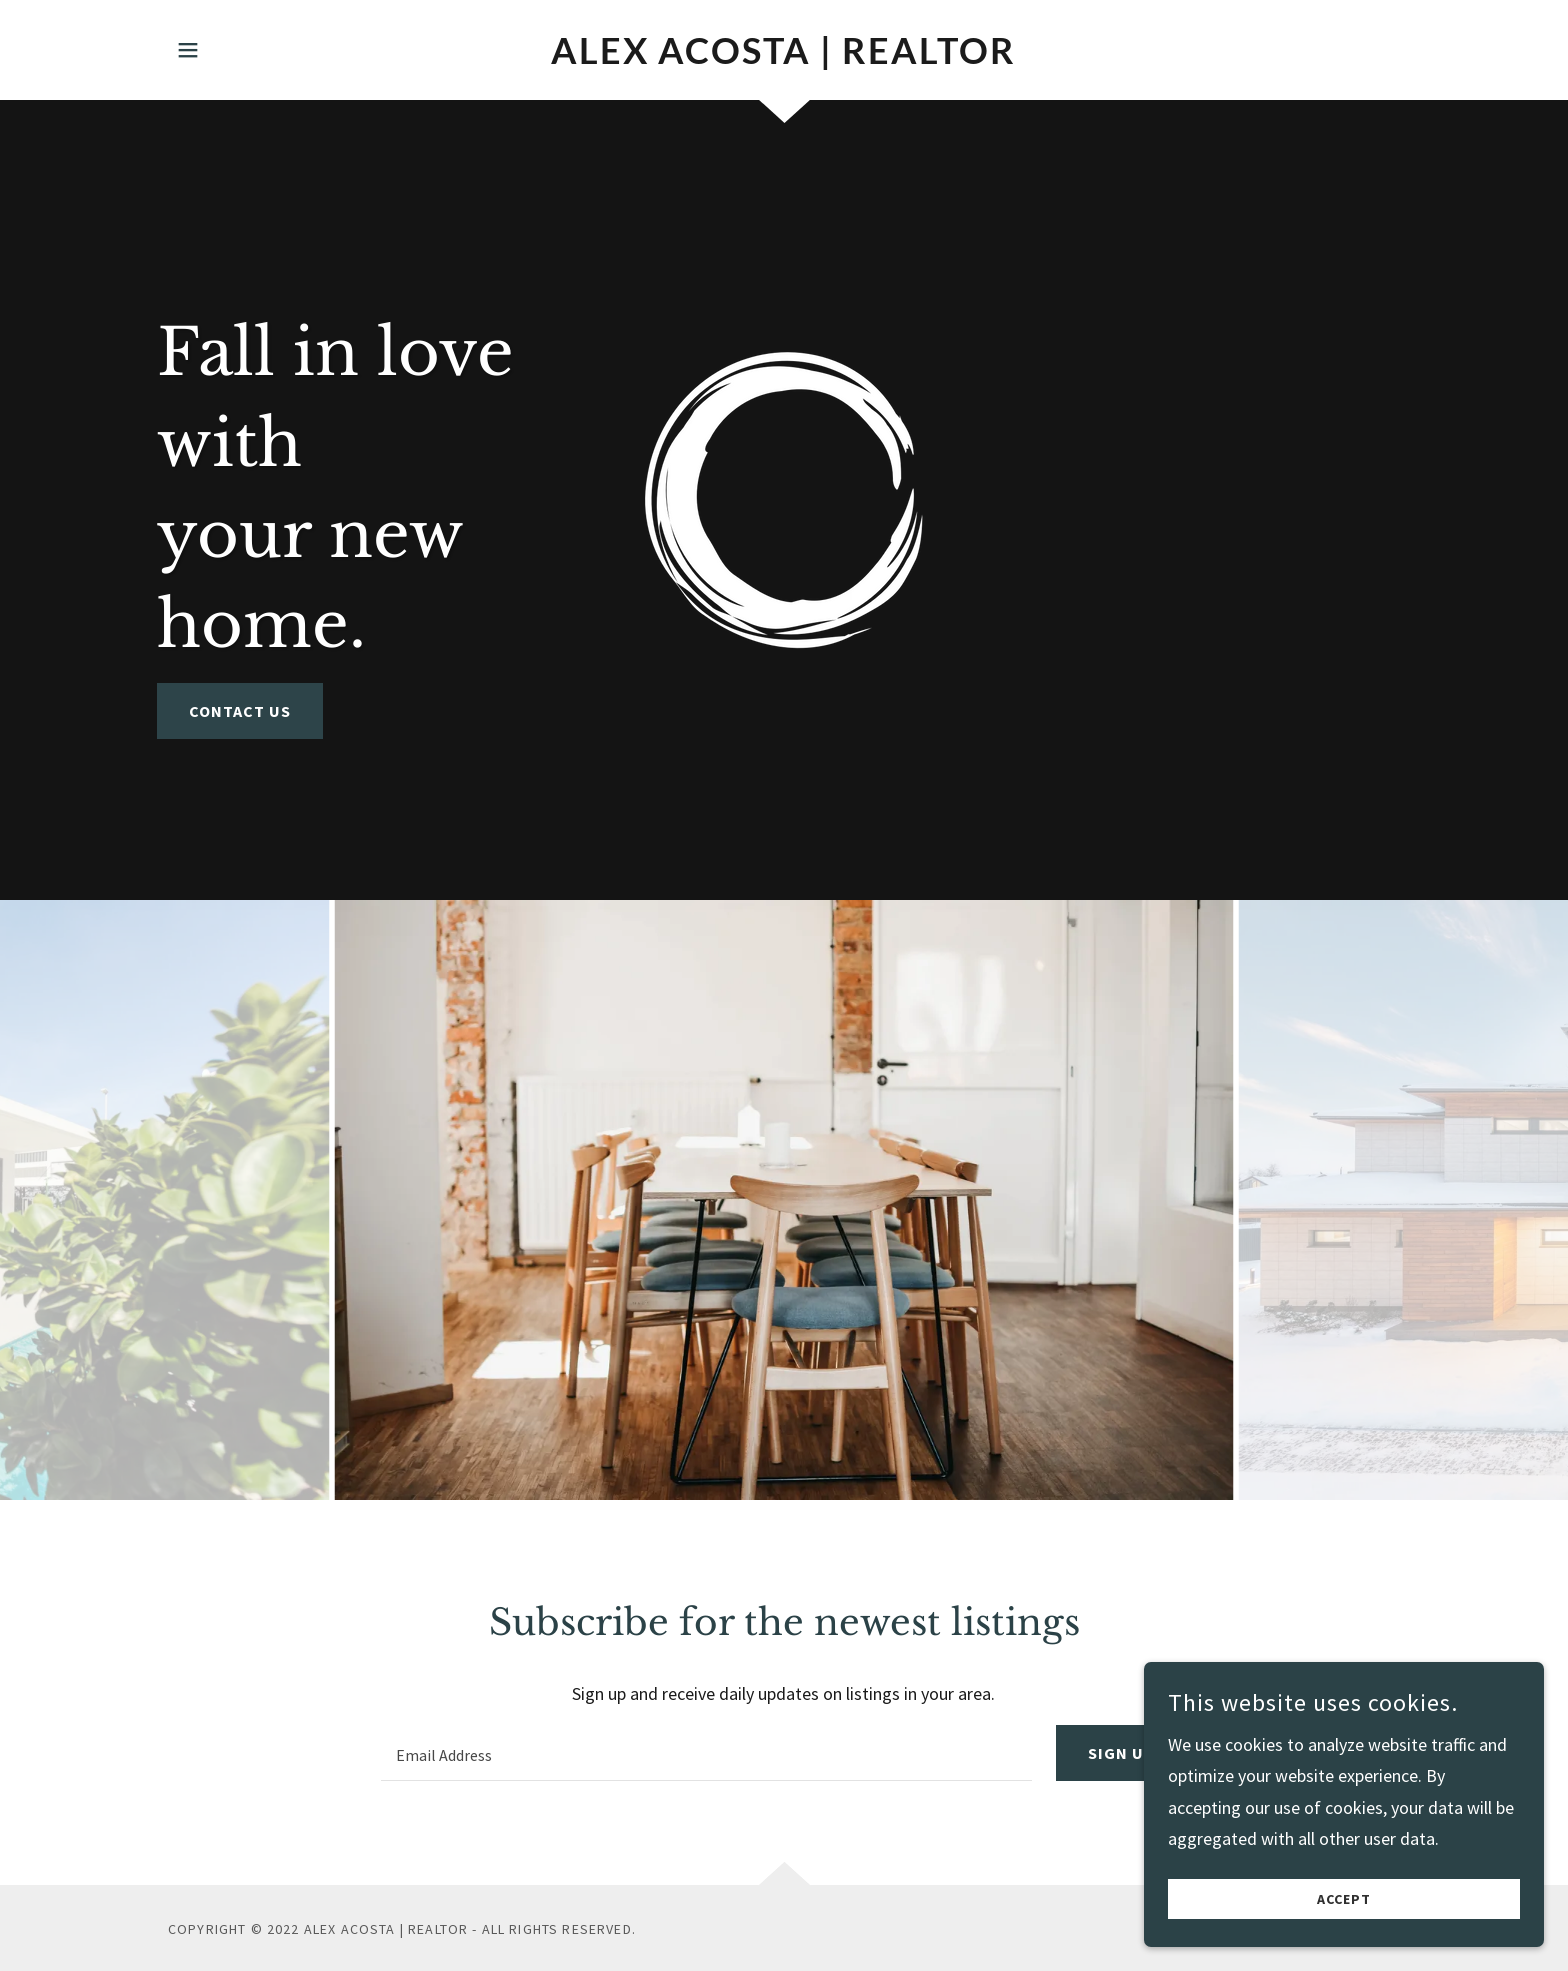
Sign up (1121, 1753)
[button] (188, 50)
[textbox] (706, 1753)
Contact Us (240, 711)
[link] (784, 57)
